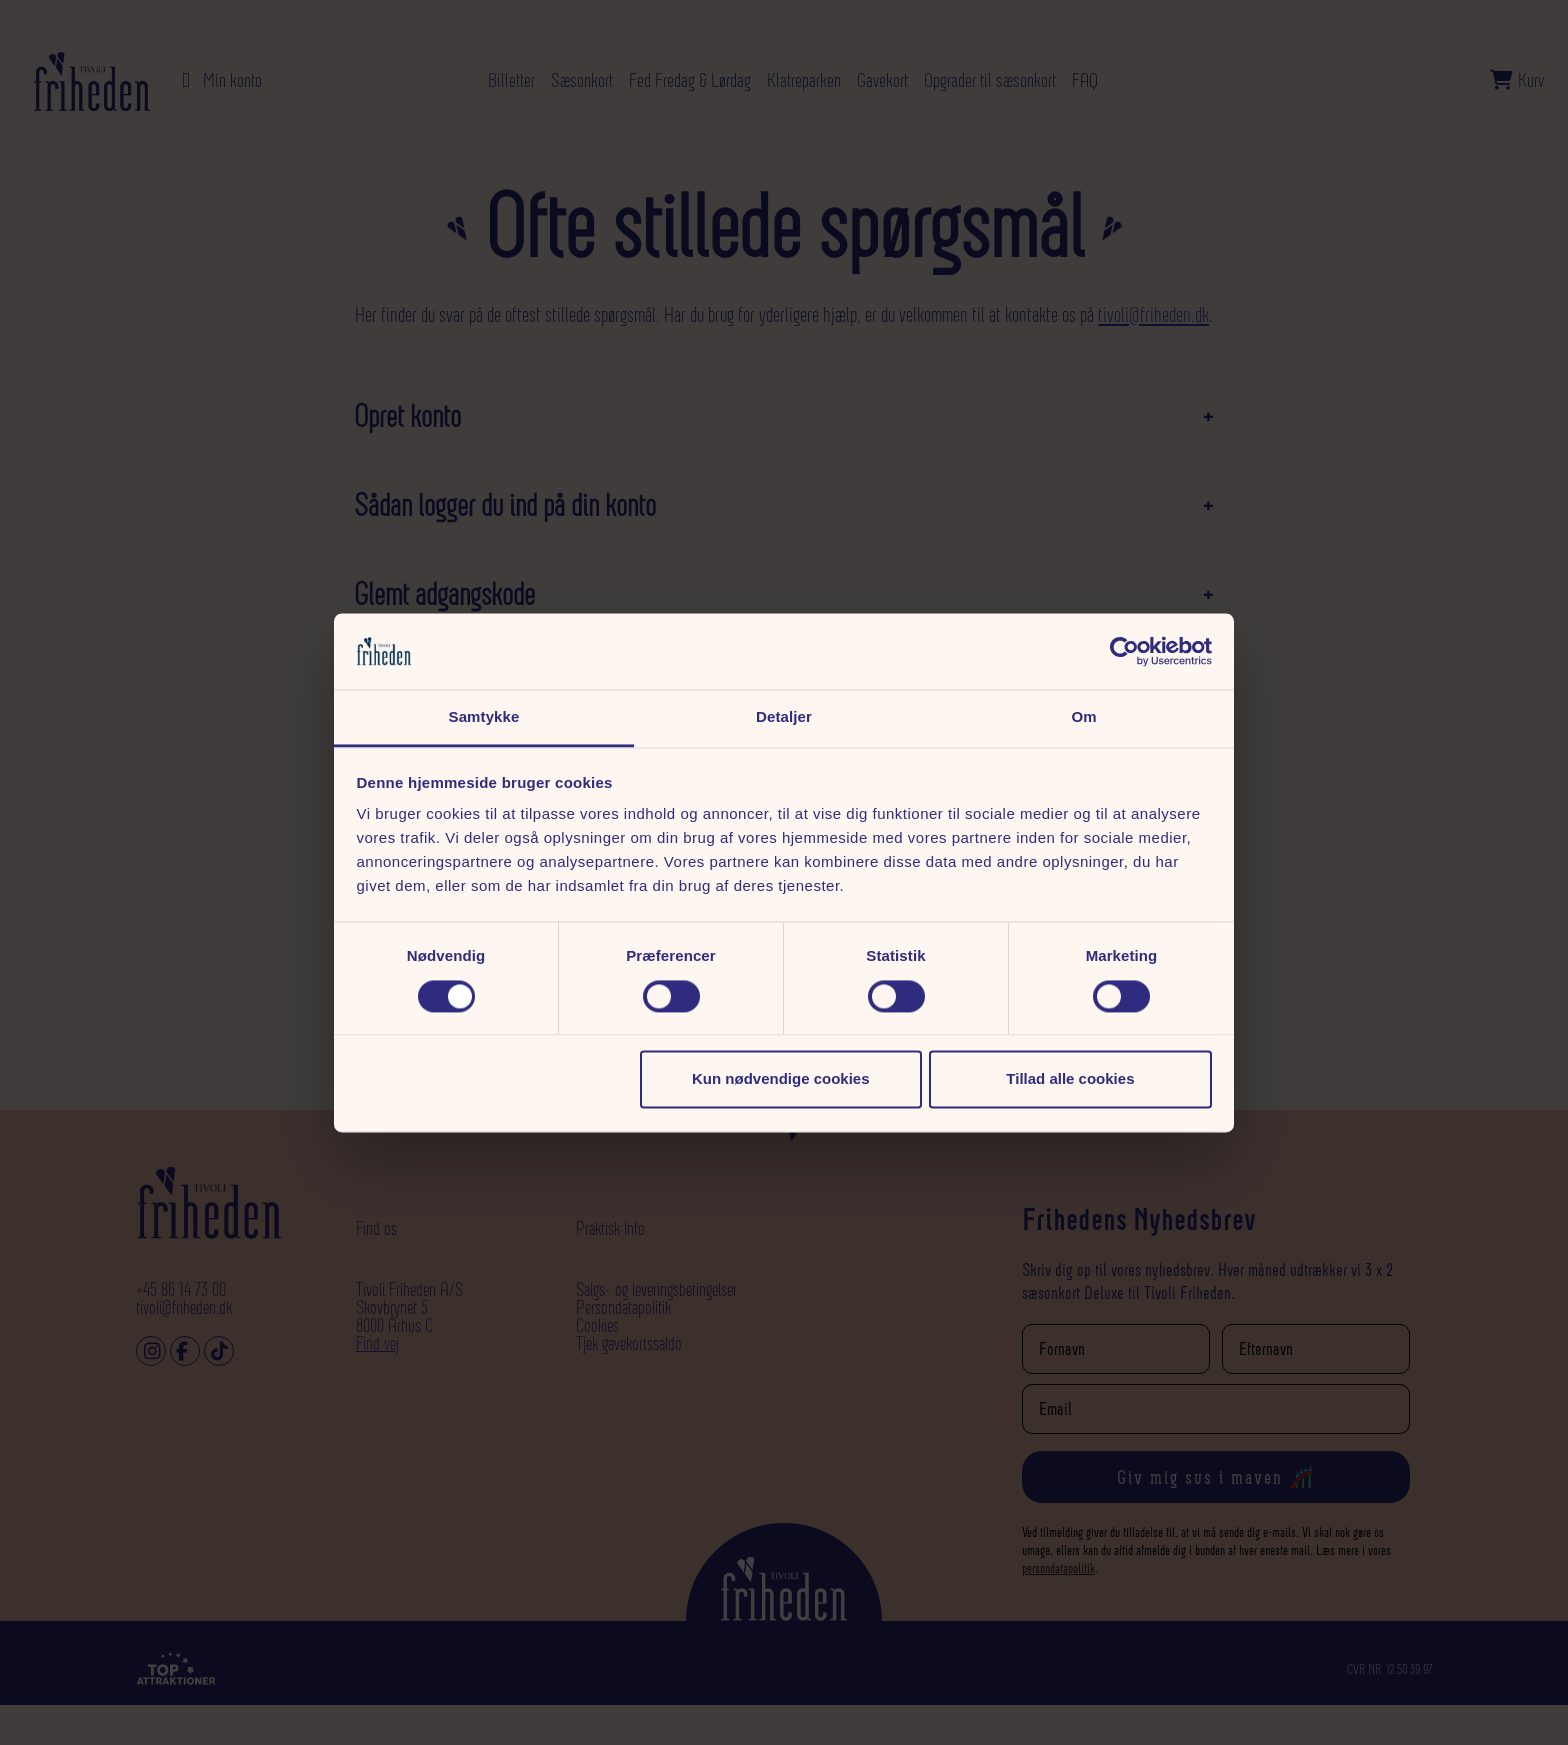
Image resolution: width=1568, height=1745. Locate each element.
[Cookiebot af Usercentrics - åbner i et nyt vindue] (1124, 651)
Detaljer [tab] (784, 717)
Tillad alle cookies (1070, 1079)
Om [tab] (1083, 717)
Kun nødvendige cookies (781, 1079)
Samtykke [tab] (484, 717)
